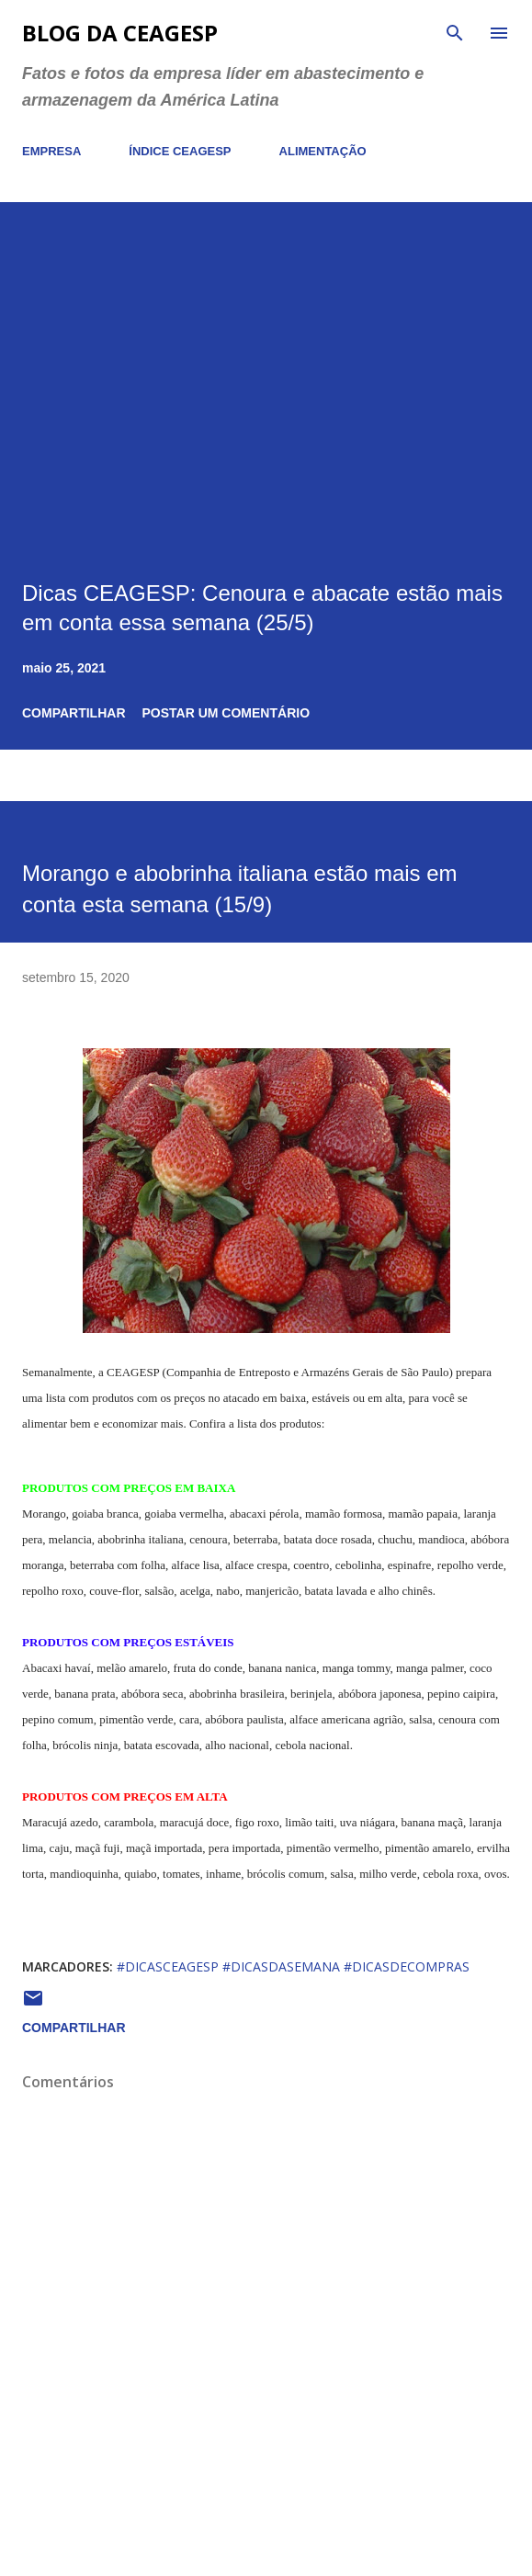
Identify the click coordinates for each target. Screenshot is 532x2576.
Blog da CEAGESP (120, 32)
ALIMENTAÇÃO (323, 151)
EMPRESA (51, 151)
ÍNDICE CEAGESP (180, 151)
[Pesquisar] (455, 33)
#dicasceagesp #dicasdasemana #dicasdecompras (293, 1966)
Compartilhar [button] (74, 713)
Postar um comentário (226, 713)
